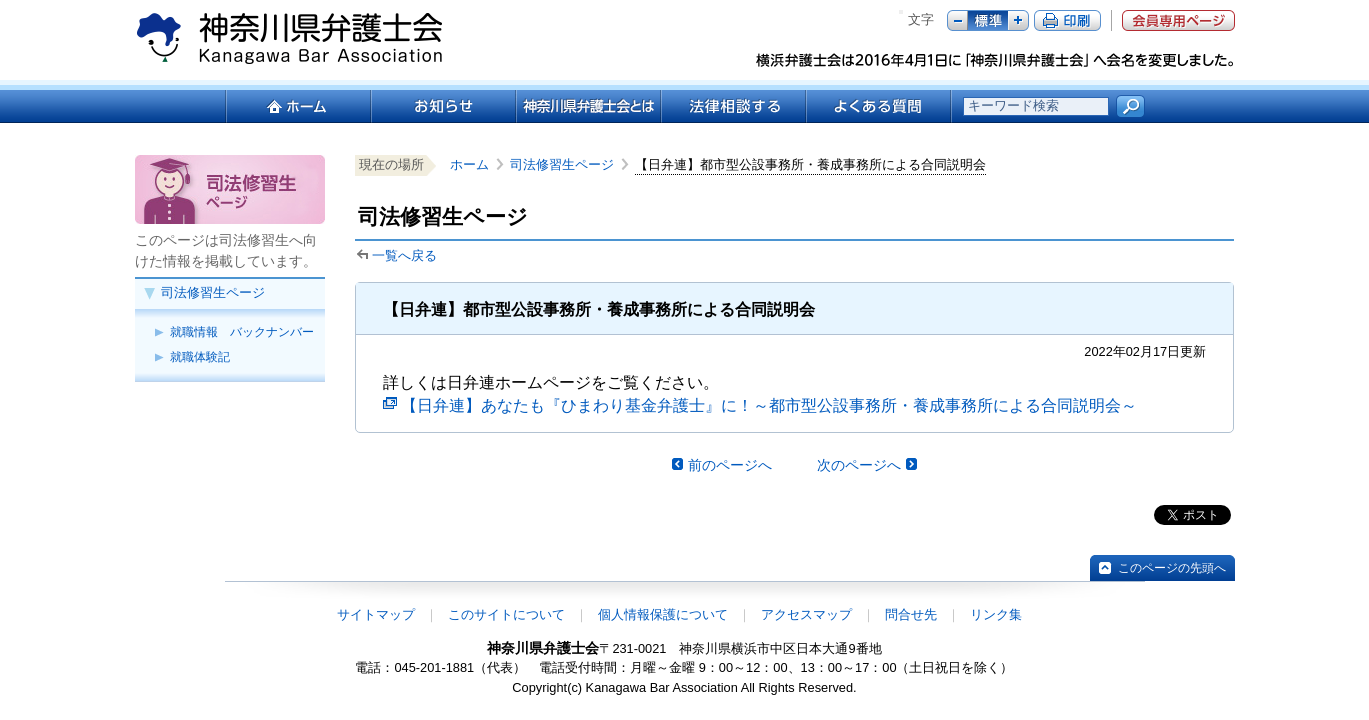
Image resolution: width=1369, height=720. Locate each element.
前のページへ (730, 465)
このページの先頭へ (1172, 568)
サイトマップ (376, 614)
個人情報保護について (663, 614)
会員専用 (1178, 20)
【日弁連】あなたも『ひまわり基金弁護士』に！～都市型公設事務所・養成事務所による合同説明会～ (769, 405)
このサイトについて (506, 614)
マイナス (957, 20)
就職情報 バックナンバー (242, 332)
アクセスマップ (806, 614)
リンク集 (996, 614)
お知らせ (442, 106)
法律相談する (732, 106)
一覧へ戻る (404, 255)
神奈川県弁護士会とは (587, 106)
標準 (988, 20)
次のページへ (859, 465)
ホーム (297, 106)
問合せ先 (911, 614)
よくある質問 (878, 106)
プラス (1018, 20)
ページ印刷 (1067, 20)
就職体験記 (200, 357)
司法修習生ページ (213, 292)
